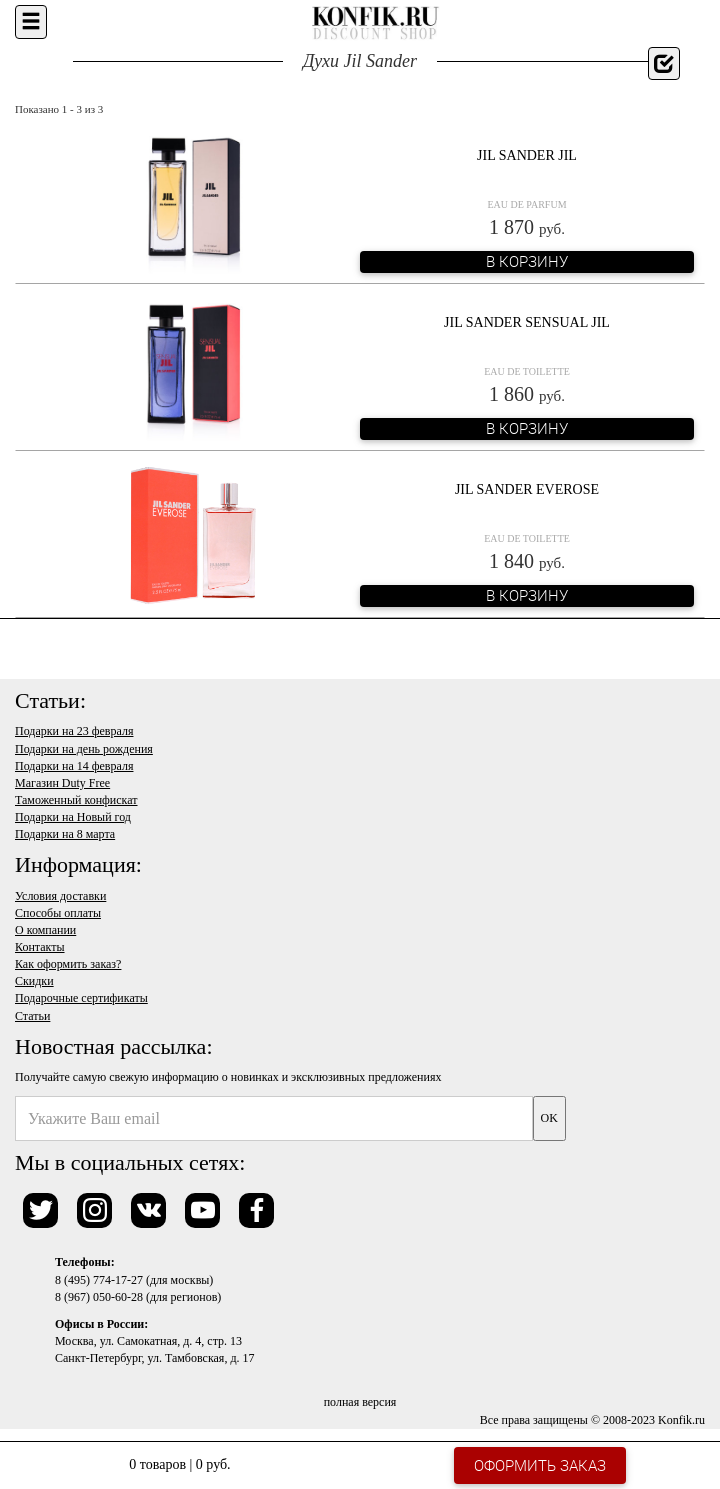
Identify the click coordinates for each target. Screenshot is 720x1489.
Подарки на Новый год (73, 817)
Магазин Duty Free (62, 783)
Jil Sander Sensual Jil (527, 322)
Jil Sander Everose (527, 489)
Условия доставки (60, 896)
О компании (45, 930)
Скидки (34, 981)
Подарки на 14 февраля (74, 766)
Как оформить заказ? (68, 964)
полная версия (360, 1402)
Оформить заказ (540, 1465)
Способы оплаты (58, 913)
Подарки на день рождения (84, 749)
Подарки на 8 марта (65, 834)
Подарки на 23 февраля (74, 731)
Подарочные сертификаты (81, 998)
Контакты (40, 947)
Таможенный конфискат (76, 800)
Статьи (32, 1016)
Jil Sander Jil (527, 155)
